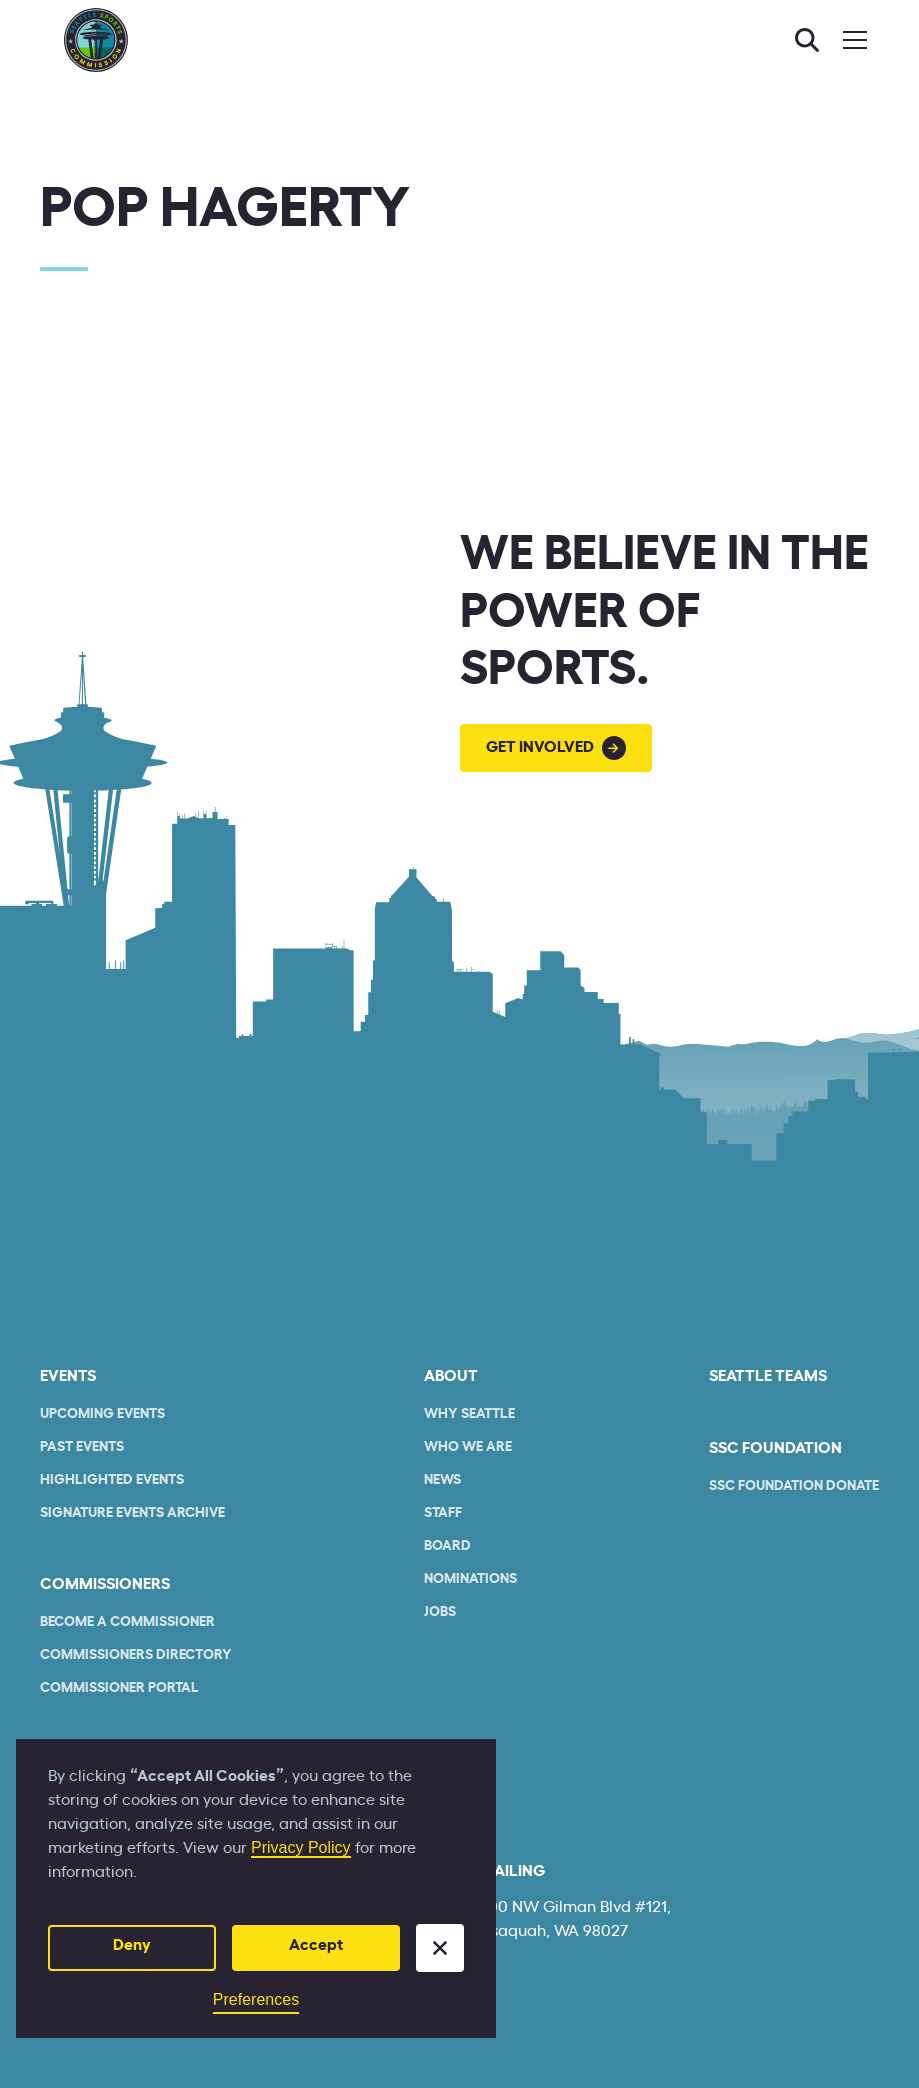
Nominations (470, 1579)
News (442, 1480)
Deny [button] (132, 1945)
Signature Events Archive (132, 1513)
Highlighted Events (112, 1480)
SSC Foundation (775, 1448)
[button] (440, 1948)
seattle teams (768, 1376)
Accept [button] (316, 1945)
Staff (443, 1513)
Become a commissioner (127, 1622)
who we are (468, 1447)
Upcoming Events (102, 1414)
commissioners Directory (136, 1655)
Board (447, 1546)
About (451, 1376)
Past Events (82, 1447)
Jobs (440, 1612)
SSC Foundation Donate (794, 1486)
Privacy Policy (301, 1847)
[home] (96, 40)
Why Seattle (469, 1414)
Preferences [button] (256, 1999)
